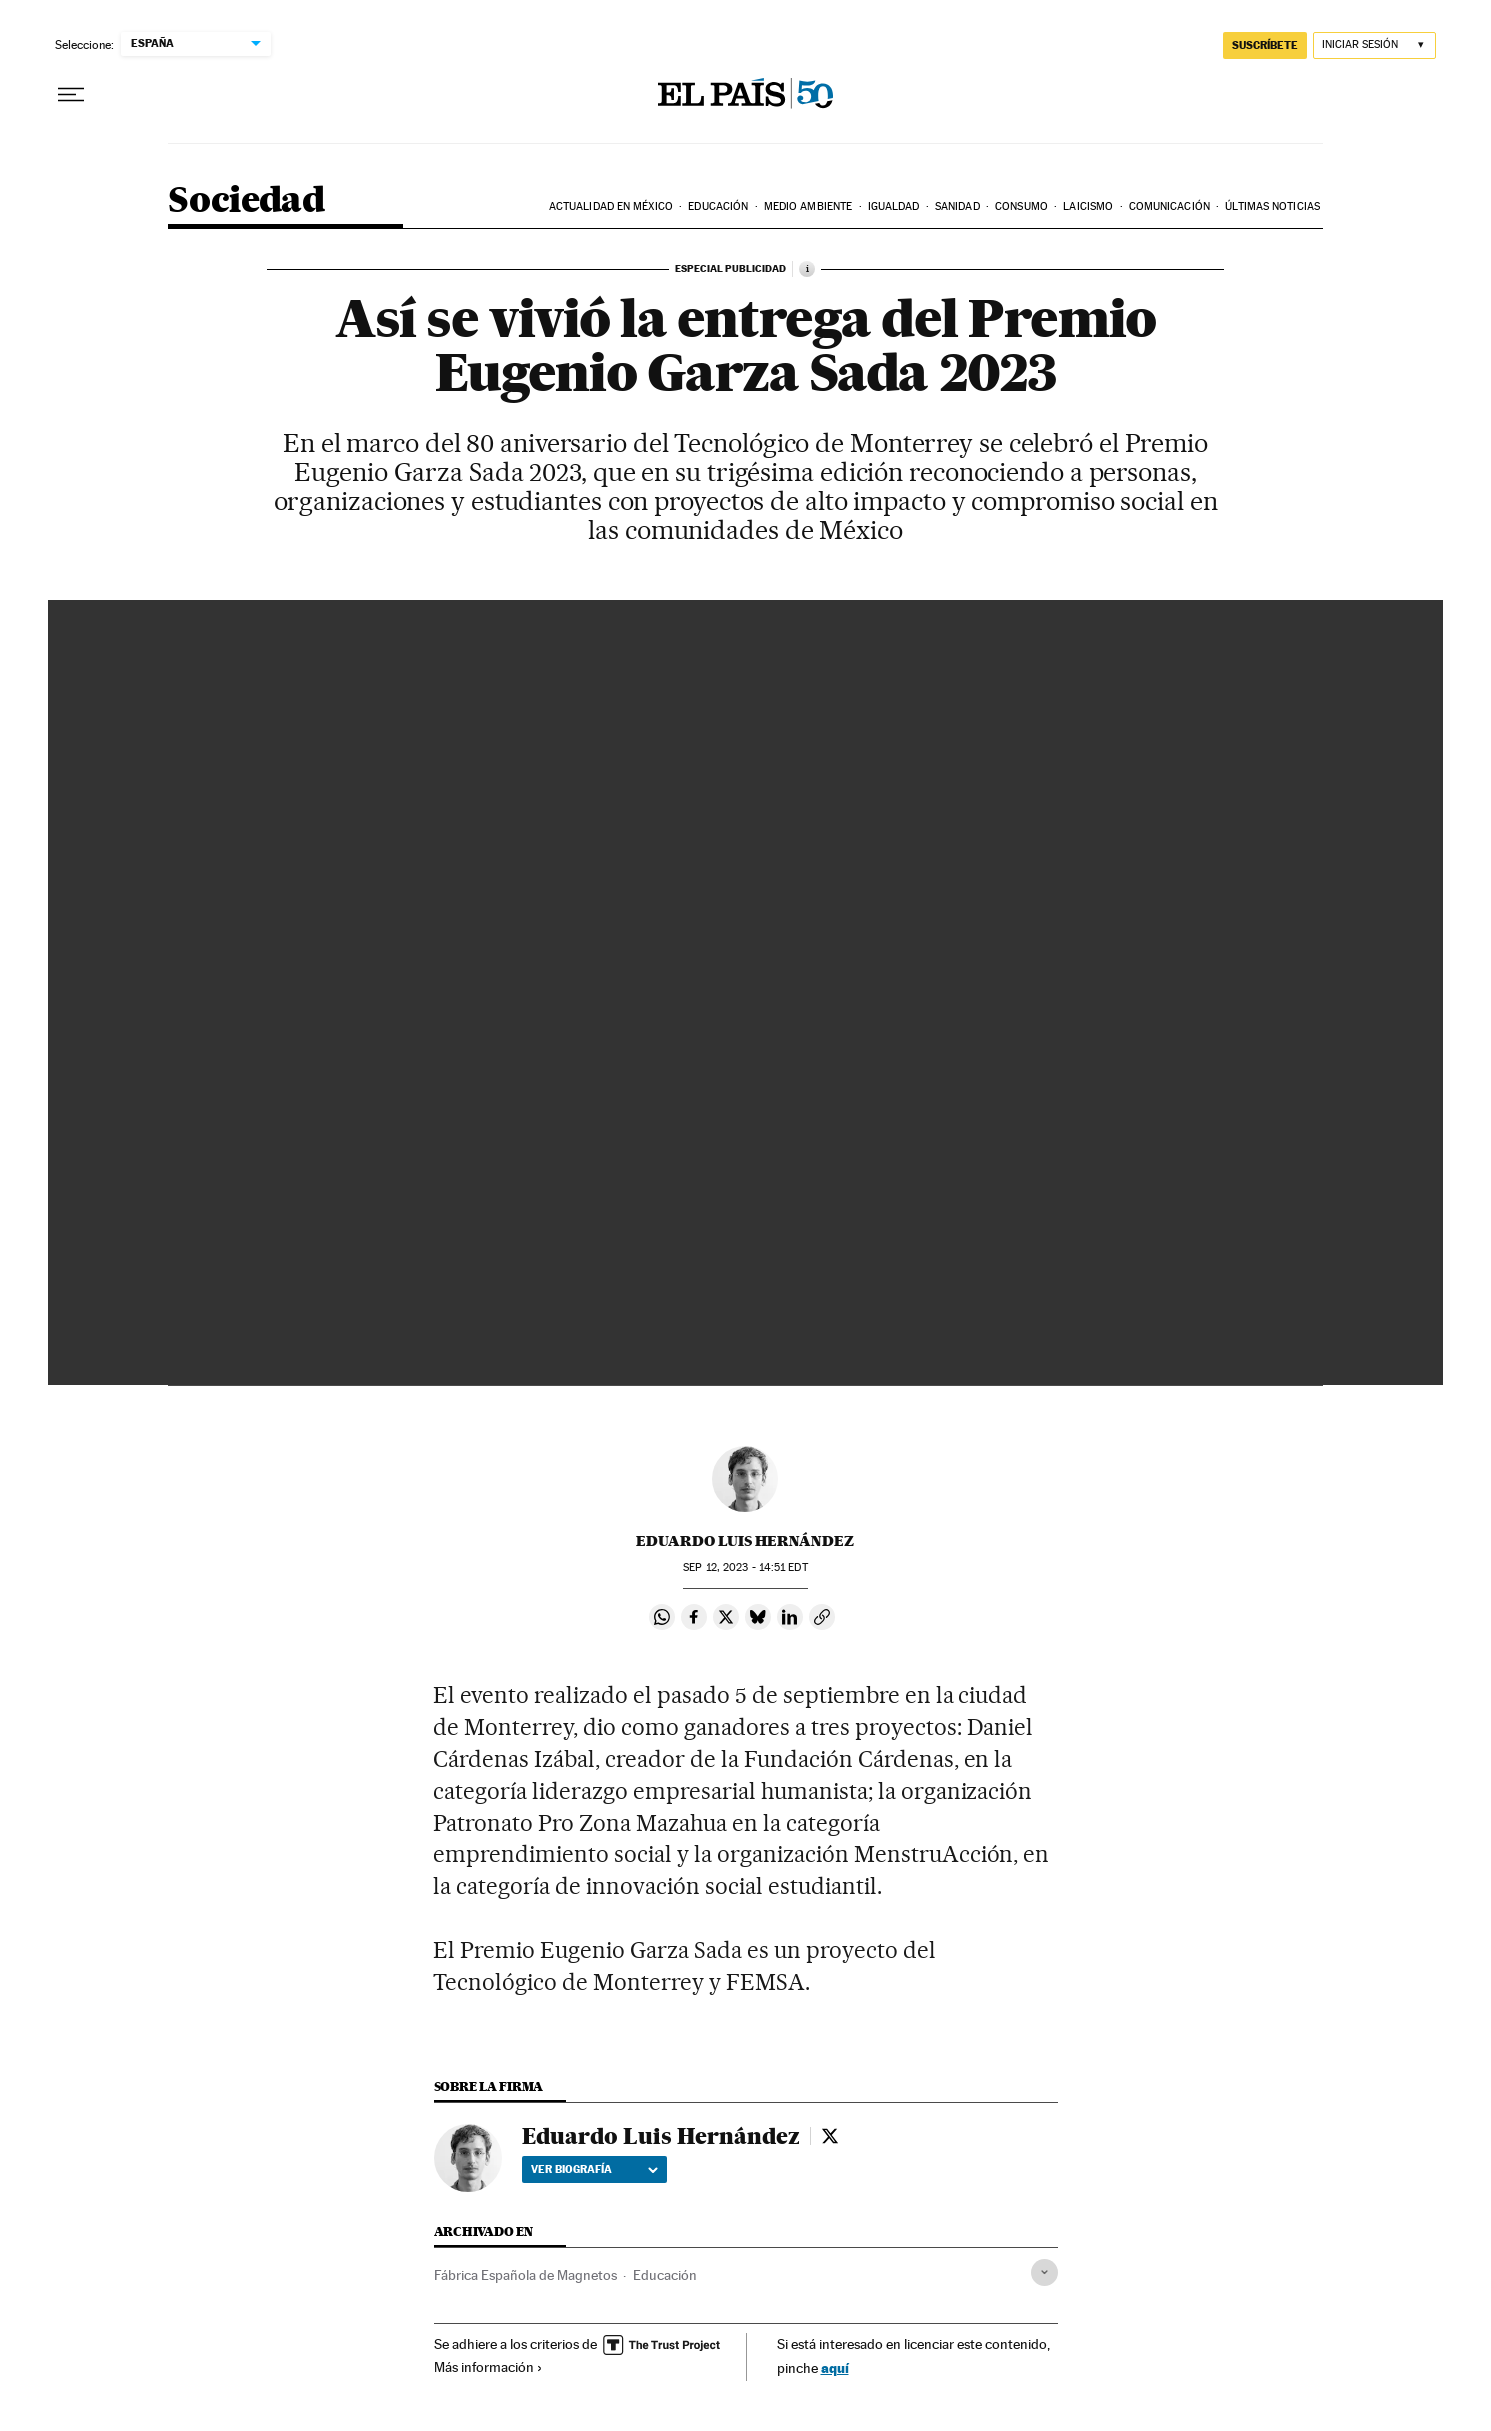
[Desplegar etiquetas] (1044, 2272)
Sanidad (957, 206)
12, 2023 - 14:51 (745, 1567)
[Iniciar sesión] (1374, 45)
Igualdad (894, 206)
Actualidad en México (611, 206)
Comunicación (1169, 206)
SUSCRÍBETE (1265, 45)
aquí (835, 2367)
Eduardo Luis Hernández (745, 1541)
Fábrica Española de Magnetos (525, 2275)
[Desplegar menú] (71, 95)
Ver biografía (594, 2169)
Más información (488, 2367)
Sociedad (246, 201)
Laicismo (1088, 206)
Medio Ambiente (808, 206)
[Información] (807, 269)
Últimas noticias (1272, 206)
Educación (718, 206)
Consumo (1021, 206)
